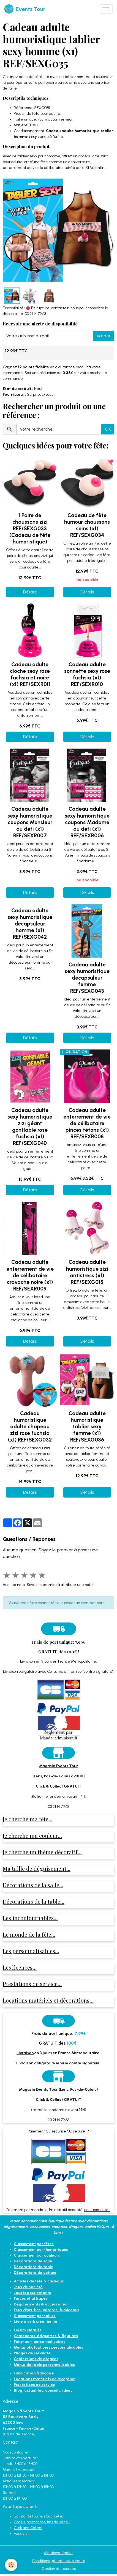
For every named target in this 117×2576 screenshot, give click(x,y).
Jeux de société (28, 2287)
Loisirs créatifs (27, 2330)
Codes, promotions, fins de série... (42, 2522)
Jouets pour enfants (32, 2292)
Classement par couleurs (37, 2255)
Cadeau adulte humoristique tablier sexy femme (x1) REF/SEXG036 (87, 1426)
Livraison (27, 1661)
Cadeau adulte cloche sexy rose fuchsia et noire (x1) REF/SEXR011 (30, 674)
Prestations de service (34, 2384)
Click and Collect (28, 2527)
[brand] (24, 9)
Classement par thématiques (41, 2249)
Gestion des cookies (59, 2568)
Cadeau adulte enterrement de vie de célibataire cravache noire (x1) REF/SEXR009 (30, 1275)
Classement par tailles (35, 2315)
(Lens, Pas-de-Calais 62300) (58, 1776)
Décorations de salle (33, 2261)
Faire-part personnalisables (40, 2341)
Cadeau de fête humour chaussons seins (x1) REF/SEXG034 (87, 525)
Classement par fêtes (34, 2244)
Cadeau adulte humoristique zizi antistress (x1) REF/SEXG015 (87, 1272)
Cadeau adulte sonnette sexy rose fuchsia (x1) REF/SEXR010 (87, 674)
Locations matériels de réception (44, 2379)
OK (108, 429)
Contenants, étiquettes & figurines (46, 2336)
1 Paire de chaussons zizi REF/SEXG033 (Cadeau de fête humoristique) (29, 528)
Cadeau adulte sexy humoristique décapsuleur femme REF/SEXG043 (87, 977)
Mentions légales (58, 2552)
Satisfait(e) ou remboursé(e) (38, 2516)
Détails (30, 592)
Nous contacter (16, 2452)
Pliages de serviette (32, 2353)
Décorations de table (33, 2267)
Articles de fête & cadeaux (39, 2281)
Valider (104, 335)
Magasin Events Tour (58, 1766)
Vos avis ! (21, 2533)
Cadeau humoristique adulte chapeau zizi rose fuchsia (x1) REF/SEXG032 (30, 1426)
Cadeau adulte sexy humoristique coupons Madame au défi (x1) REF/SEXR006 (87, 822)
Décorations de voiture (35, 2272)
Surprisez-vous (40, 394)
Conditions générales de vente (58, 2560)
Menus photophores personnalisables (48, 2347)
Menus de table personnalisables (44, 2364)
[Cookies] (11, 2565)
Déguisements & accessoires (40, 2304)
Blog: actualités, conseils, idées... (45, 2390)
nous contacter (97, 2209)
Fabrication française (34, 2373)
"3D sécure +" (78, 2131)
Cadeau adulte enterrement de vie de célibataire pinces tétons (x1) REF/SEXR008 (87, 1123)
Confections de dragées (36, 2359)
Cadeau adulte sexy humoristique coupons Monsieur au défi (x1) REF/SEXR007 (29, 822)
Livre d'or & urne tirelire (35, 2321)
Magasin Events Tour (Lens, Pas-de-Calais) (58, 2089)
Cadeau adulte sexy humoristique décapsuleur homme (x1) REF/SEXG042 (29, 923)
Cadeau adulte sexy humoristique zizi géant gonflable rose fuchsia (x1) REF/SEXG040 (29, 1126)
